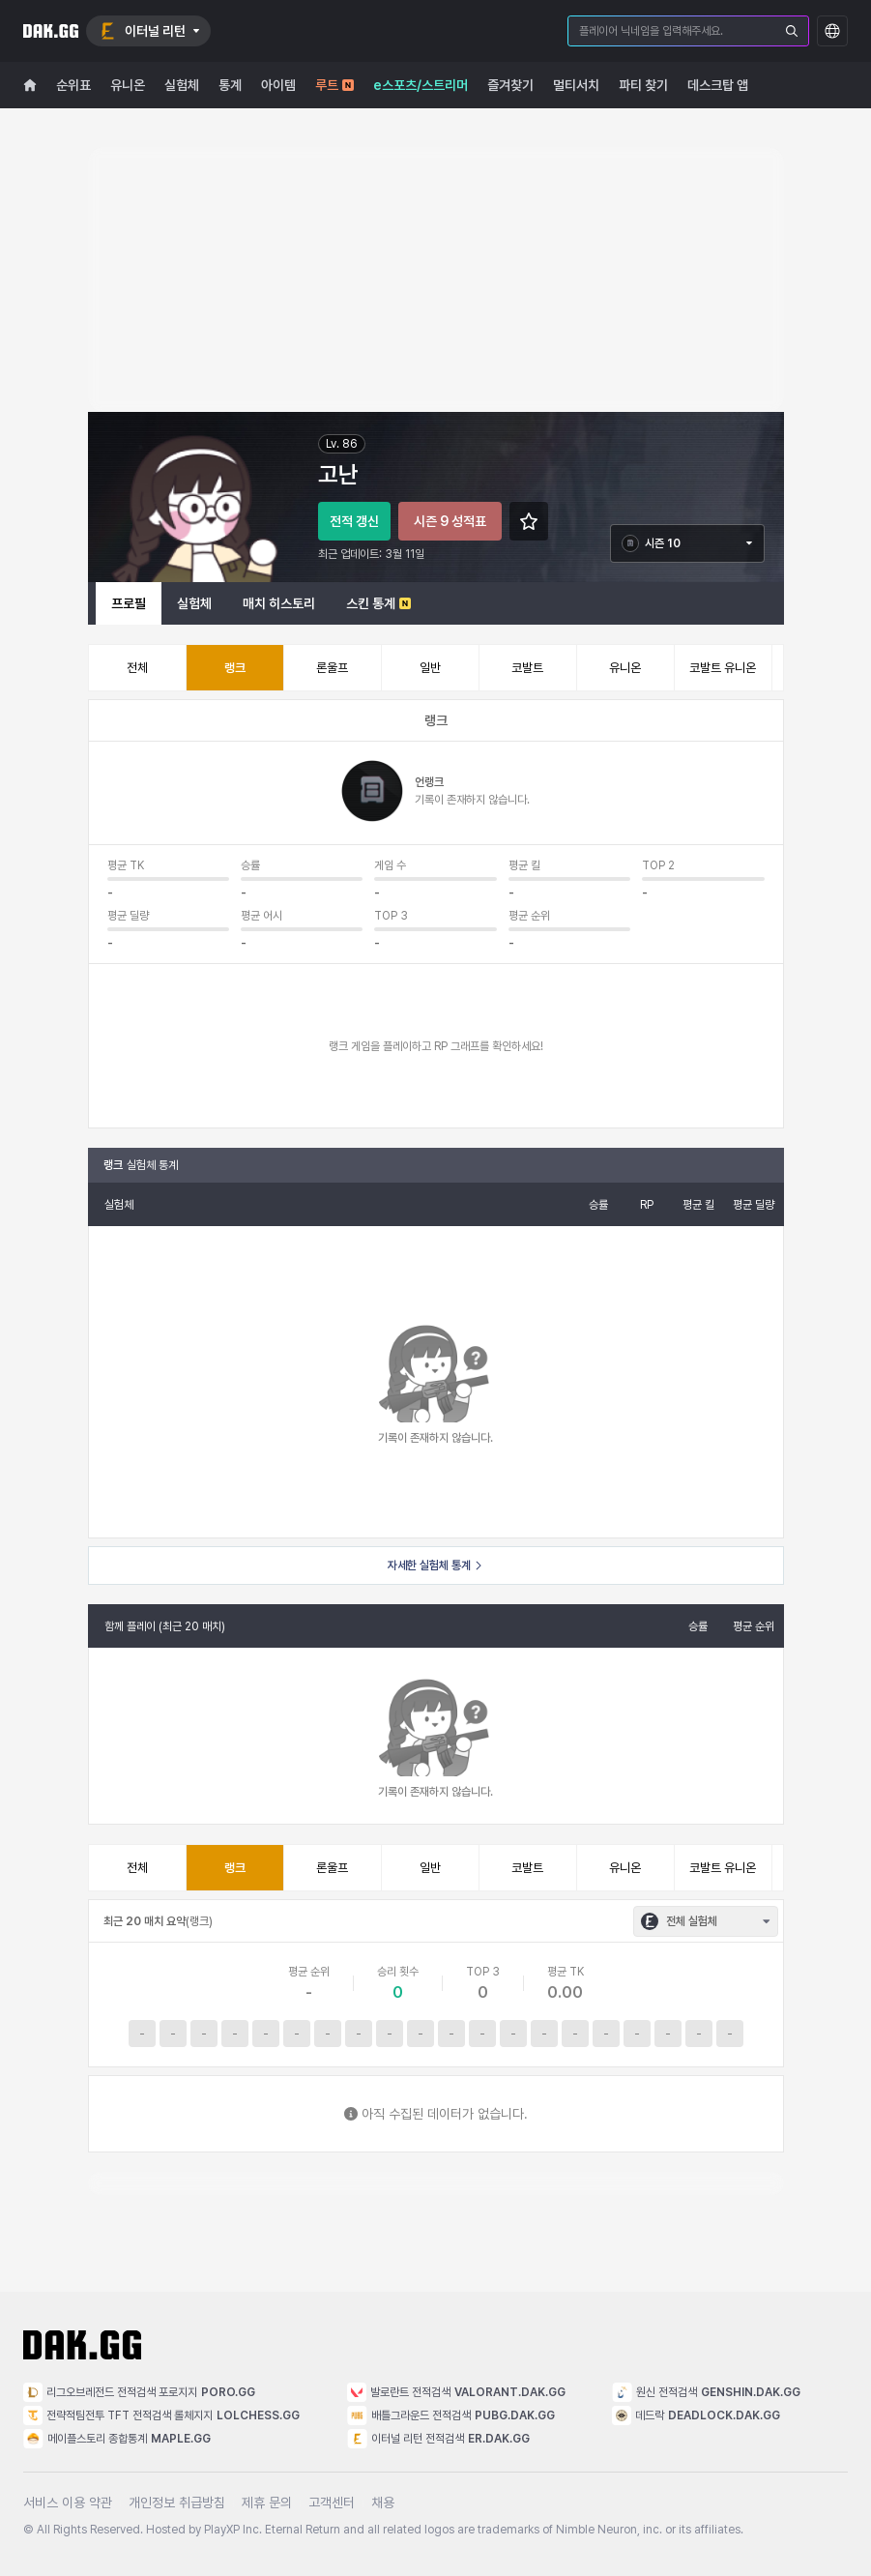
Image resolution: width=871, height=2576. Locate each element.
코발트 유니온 (722, 667)
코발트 (527, 667)
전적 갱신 (354, 521)
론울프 (332, 667)
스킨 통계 (378, 603)
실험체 (194, 603)
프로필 (128, 603)
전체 (137, 667)
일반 (430, 667)
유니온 (625, 667)
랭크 (235, 667)
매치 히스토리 (279, 603)
